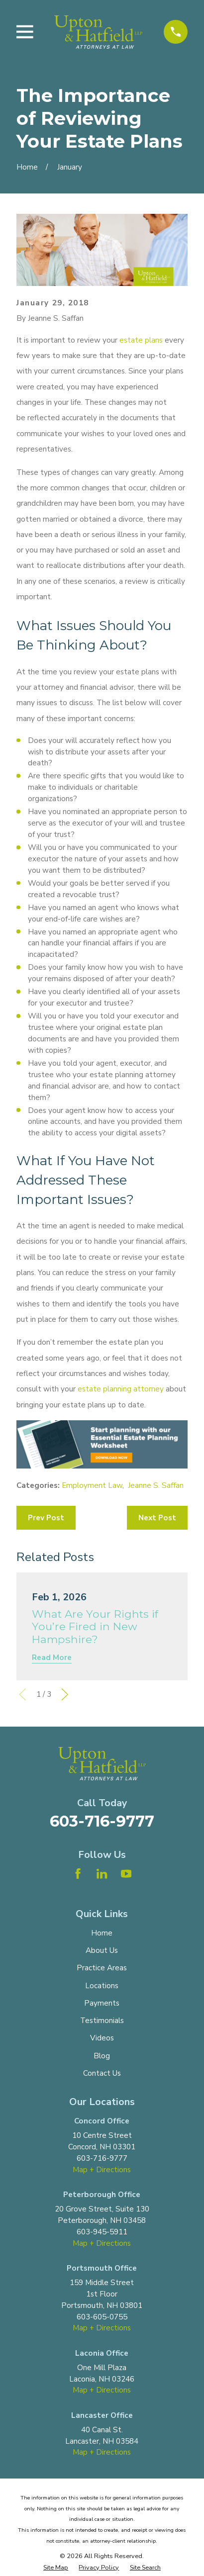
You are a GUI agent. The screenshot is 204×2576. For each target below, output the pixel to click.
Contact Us (102, 2073)
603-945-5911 (102, 2232)
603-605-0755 (102, 2317)
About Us (102, 1950)
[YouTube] (126, 1873)
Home (101, 1933)
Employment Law (92, 1485)
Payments (101, 2003)
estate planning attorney (121, 1389)
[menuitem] (55, 2567)
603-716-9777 (102, 1821)
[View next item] (65, 1694)
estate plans (141, 340)
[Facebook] (78, 1873)
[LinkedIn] (102, 1873)
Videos (102, 2038)
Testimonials (102, 2020)
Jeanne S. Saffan (156, 1485)
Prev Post (46, 1518)
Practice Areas (102, 1968)
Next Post (157, 1518)
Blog (102, 2056)
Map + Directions (102, 2170)
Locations (101, 1986)
